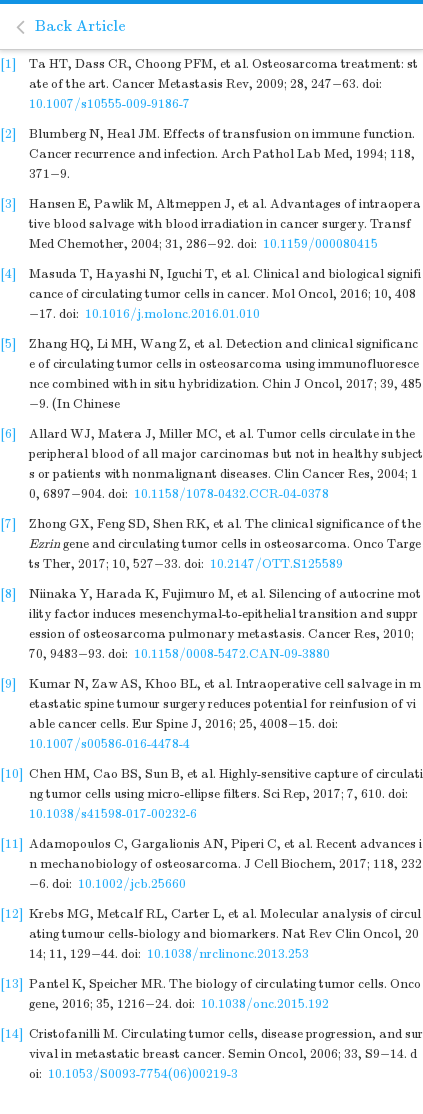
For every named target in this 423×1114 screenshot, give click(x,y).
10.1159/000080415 (320, 244)
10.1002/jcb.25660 (132, 884)
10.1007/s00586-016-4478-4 (109, 744)
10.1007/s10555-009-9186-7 (109, 104)
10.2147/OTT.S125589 (276, 564)
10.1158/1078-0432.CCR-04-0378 (231, 494)
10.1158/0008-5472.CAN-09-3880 (232, 654)
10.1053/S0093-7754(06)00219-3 (143, 1074)
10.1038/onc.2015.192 (265, 1004)
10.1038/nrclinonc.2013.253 (228, 954)
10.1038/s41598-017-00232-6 (113, 814)
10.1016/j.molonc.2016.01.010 (172, 314)
